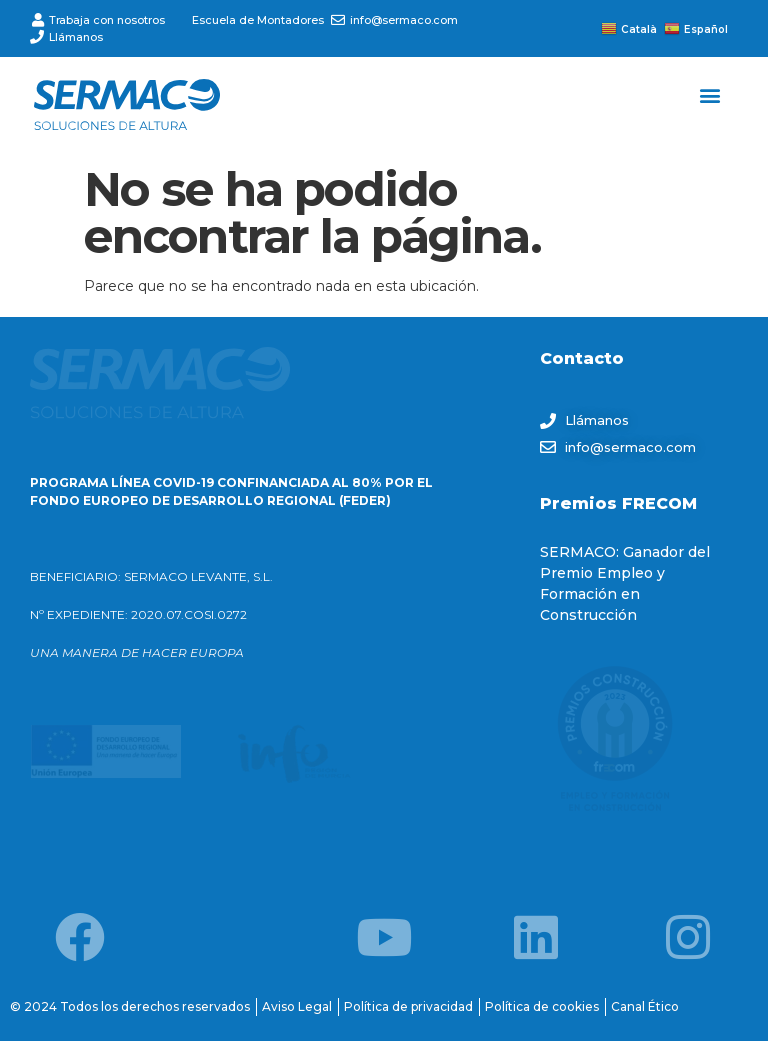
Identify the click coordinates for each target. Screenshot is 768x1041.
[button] (710, 94)
